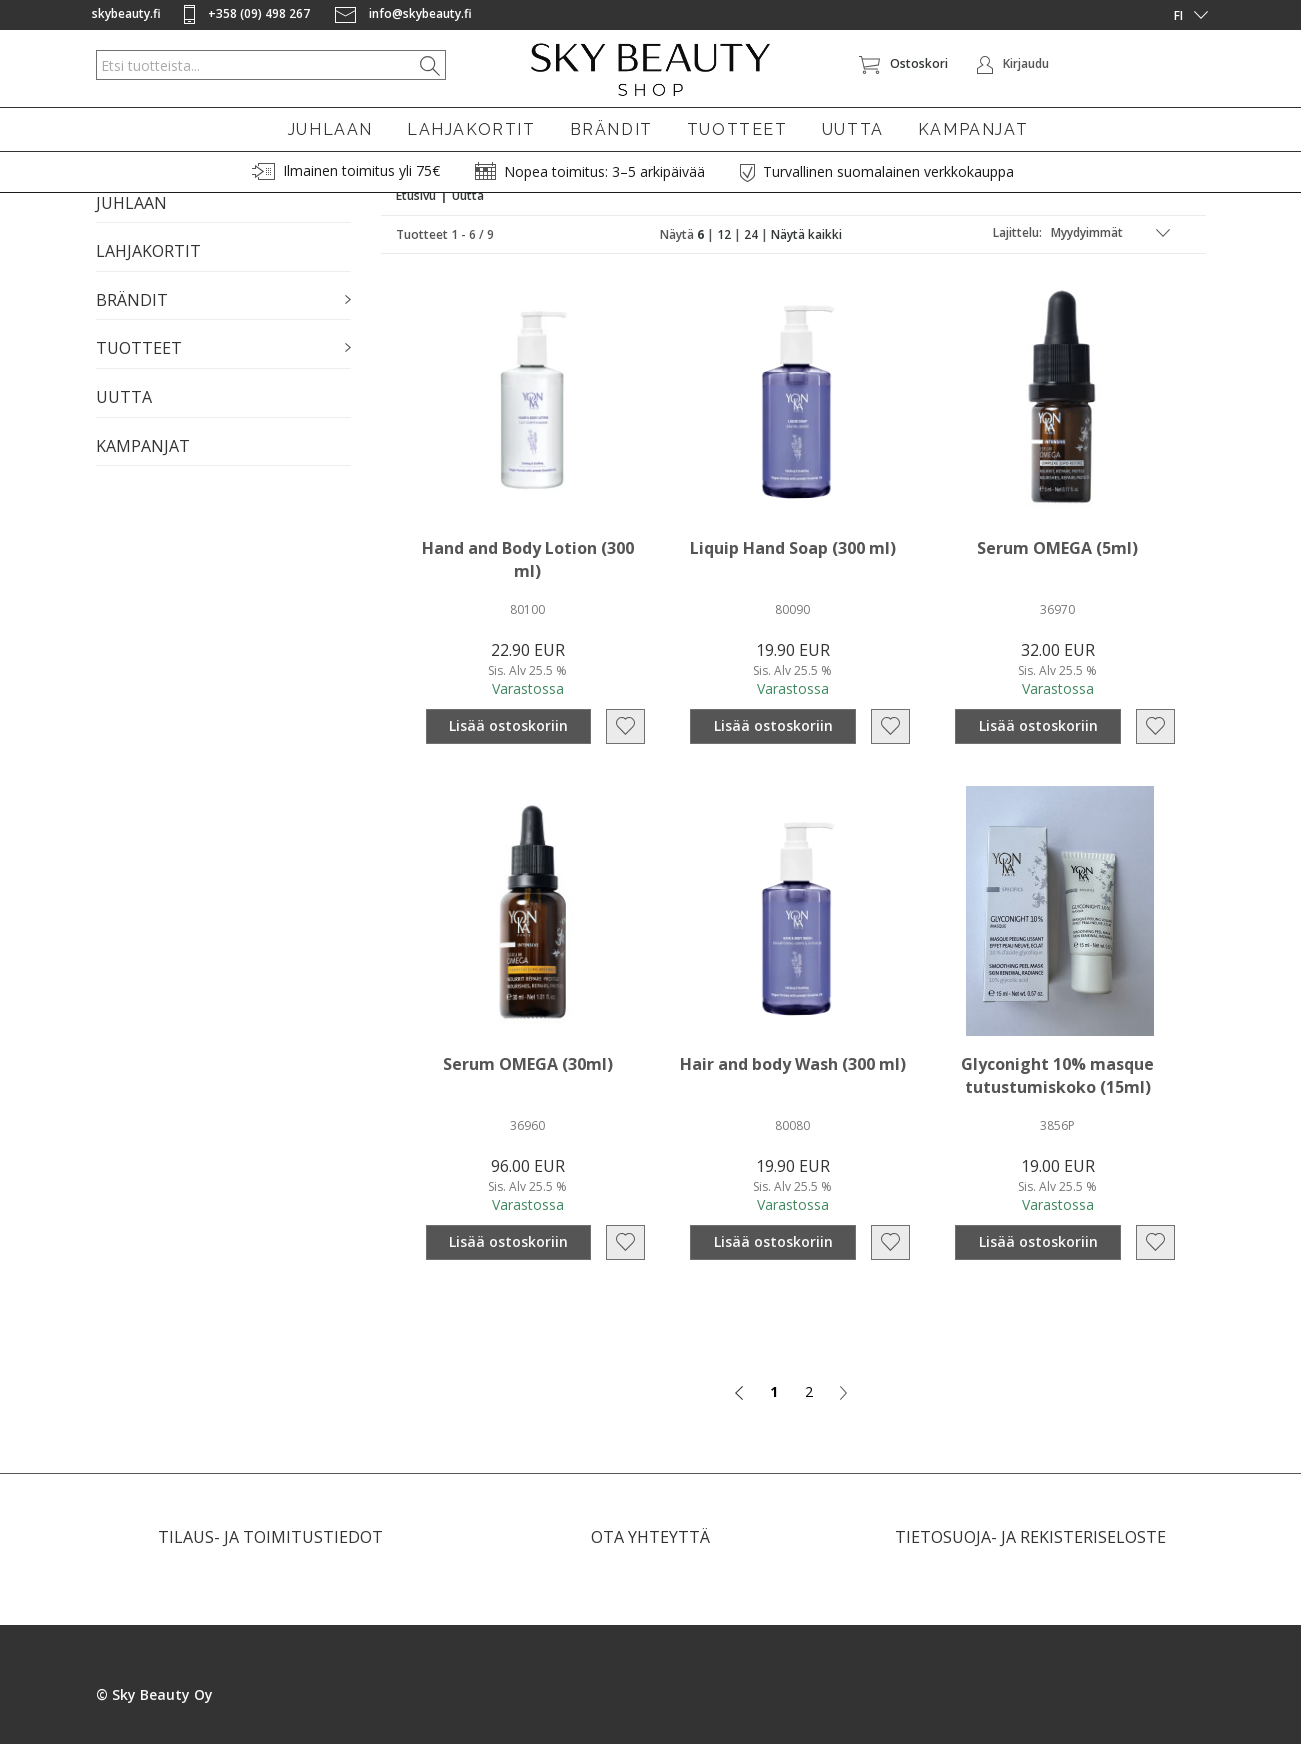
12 (724, 253)
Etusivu (416, 214)
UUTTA (853, 129)
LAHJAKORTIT (471, 129)
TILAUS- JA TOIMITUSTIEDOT (270, 1556)
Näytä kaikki (806, 253)
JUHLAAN (330, 129)
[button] (223, 320)
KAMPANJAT (973, 129)
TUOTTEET (737, 129)
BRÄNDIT (611, 129)
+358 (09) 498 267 (248, 13)
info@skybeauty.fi (403, 13)
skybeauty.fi (126, 13)
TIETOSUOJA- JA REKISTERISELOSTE (1030, 1556)
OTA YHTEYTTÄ (650, 1556)
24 (751, 253)
